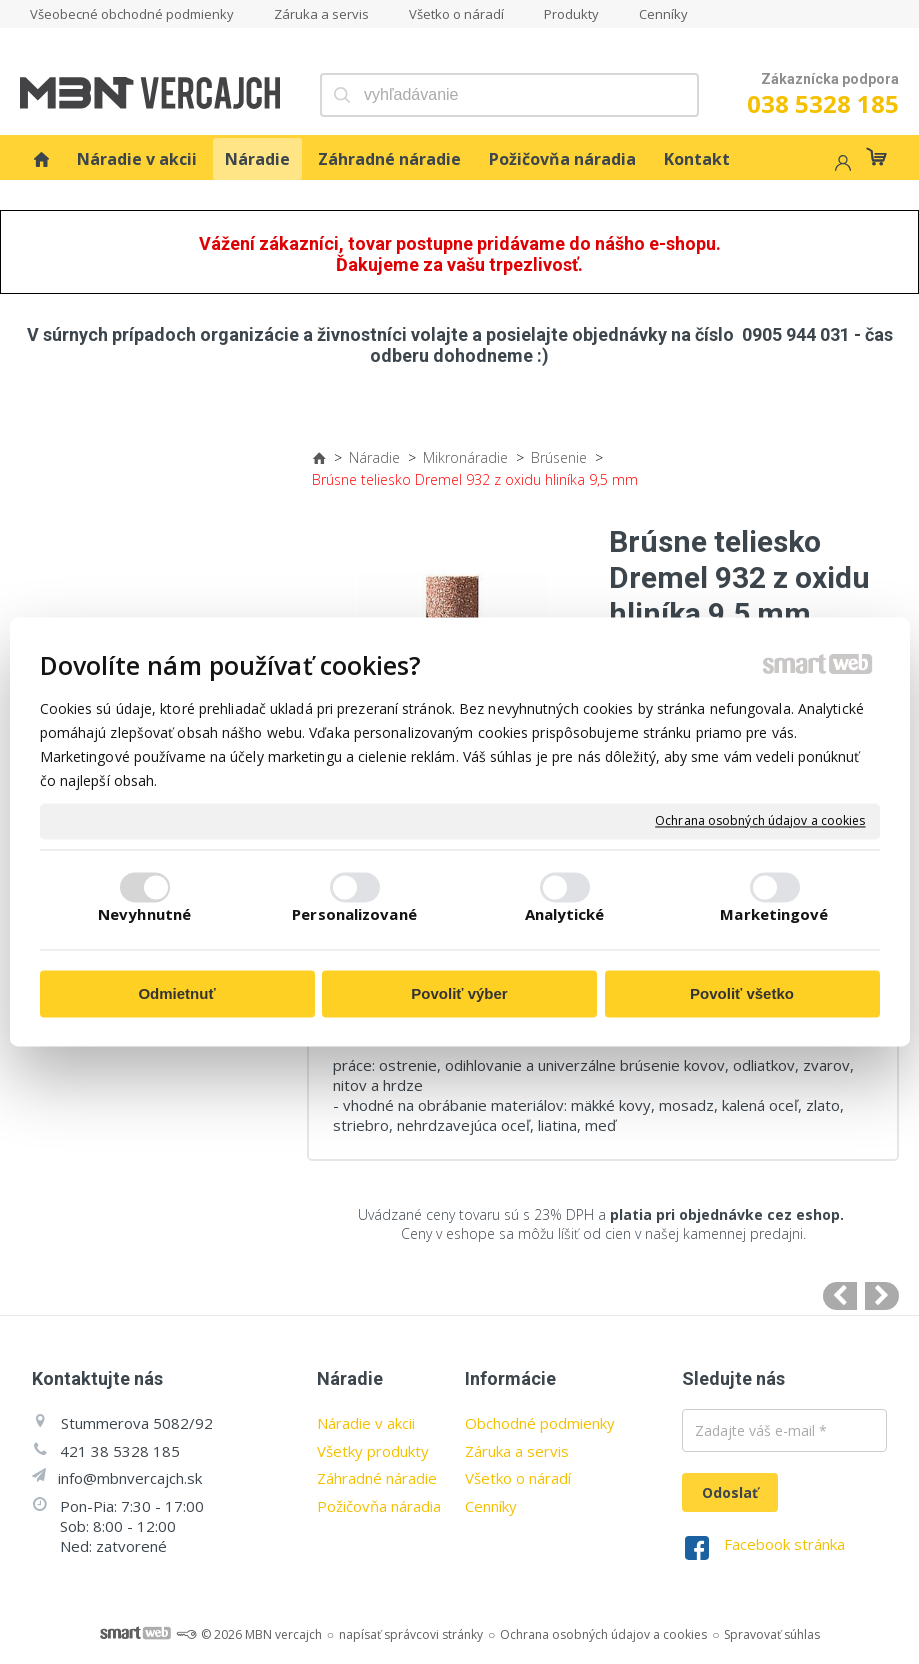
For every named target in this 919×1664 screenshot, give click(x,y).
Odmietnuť (176, 993)
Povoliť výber (459, 993)
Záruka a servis (517, 1451)
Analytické (565, 915)
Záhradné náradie (377, 1478)
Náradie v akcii (366, 1423)
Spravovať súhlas (772, 1634)
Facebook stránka (784, 1544)
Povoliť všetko (742, 993)
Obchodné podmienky (540, 1423)
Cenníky (491, 1506)
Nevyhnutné (144, 915)
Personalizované (354, 915)
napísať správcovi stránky (411, 1634)
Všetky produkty (373, 1451)
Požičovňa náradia (379, 1506)
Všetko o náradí (518, 1478)
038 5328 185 (823, 103)
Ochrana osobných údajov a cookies (760, 821)
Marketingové (774, 915)
